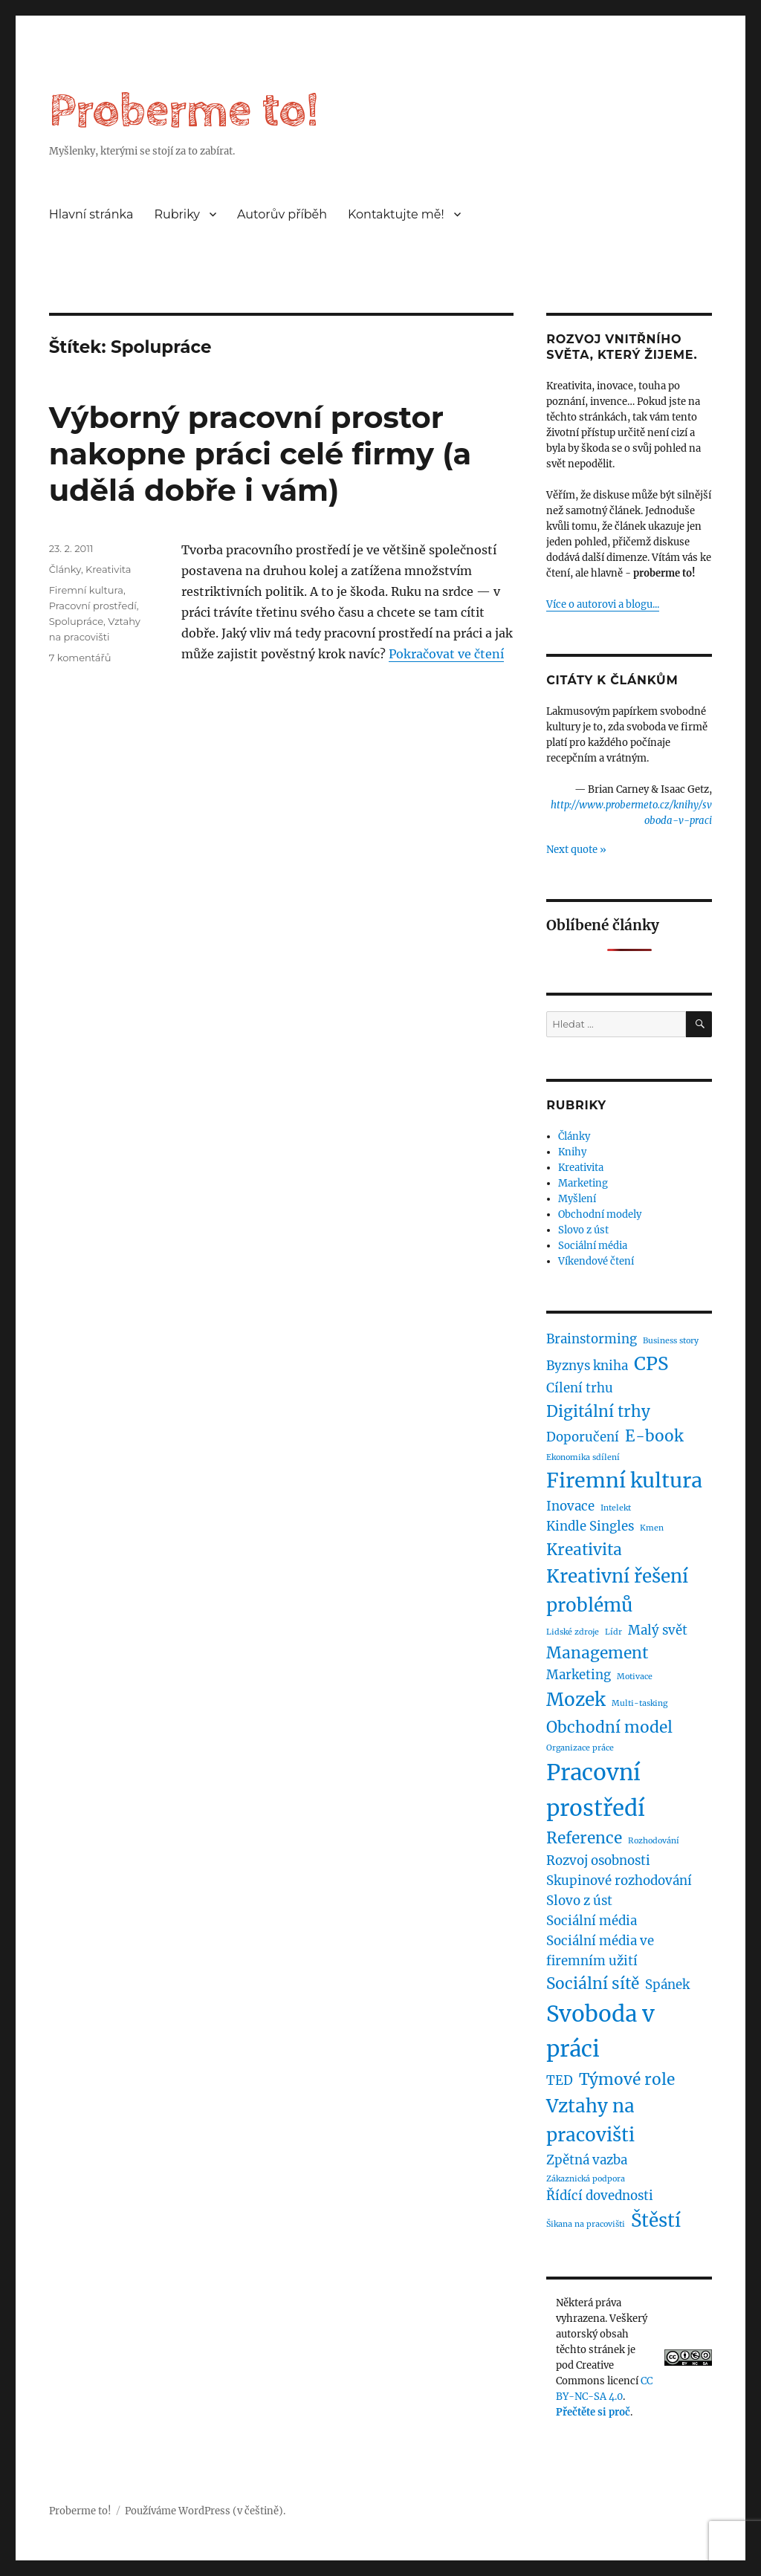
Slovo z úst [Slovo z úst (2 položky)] (579, 1900)
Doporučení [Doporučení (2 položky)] (582, 1437)
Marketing (583, 1183)
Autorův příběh (282, 214)
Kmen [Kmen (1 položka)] (652, 1528)
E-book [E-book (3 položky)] (654, 1436)
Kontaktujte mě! (396, 214)
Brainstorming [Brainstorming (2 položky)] (591, 1339)
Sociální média (592, 1245)
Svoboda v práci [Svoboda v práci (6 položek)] (600, 2031)
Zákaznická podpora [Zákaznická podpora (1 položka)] (585, 2179)
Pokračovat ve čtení (446, 653)
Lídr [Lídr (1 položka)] (613, 1632)
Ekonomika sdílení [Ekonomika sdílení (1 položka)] (583, 1457)
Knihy (572, 1152)
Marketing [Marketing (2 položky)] (578, 1675)
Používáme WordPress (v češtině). (205, 2511)
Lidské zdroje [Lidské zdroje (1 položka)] (572, 1632)
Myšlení (577, 1199)
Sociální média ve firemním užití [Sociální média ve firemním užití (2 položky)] (600, 1951)
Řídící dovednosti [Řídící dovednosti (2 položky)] (599, 2195)
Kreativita (108, 569)
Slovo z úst (583, 1230)
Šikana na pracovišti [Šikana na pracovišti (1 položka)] (585, 2224)
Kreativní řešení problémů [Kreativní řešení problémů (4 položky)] (617, 1591)
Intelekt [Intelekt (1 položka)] (615, 1508)
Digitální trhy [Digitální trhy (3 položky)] (598, 1411)
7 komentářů (80, 658)
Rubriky (177, 214)
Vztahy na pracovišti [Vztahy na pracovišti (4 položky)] (590, 2121)
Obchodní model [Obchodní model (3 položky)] (609, 1727)
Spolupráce (76, 621)
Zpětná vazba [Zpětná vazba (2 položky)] (586, 2160)
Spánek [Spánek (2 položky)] (667, 1984)
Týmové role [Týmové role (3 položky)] (627, 2079)
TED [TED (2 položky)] (559, 2080)
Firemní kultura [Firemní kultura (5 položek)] (624, 1480)
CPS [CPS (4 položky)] (651, 1363)
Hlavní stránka (91, 214)
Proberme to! (184, 111)
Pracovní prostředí (93, 605)
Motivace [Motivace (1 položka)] (634, 1676)
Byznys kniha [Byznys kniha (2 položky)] (587, 1365)
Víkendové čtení (596, 1261)
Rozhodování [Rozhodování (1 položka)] (653, 1841)
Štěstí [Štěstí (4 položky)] (656, 2220)
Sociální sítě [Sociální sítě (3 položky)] (592, 1983)
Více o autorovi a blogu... (602, 604)
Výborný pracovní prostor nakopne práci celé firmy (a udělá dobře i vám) (260, 453)
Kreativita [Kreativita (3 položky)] (584, 1550)
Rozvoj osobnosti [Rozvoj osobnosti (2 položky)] (598, 1860)
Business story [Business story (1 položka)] (671, 1341)
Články (65, 569)
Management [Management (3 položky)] (597, 1653)
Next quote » (576, 849)
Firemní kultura (86, 590)
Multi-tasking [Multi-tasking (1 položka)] (639, 1703)
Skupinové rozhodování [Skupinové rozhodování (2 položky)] (619, 1880)
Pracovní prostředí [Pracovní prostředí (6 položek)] (595, 1790)
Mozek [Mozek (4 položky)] (576, 1699)
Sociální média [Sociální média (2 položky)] (591, 1920)
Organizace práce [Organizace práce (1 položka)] (580, 1748)
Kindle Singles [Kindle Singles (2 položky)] (590, 1526)
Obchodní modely (599, 1214)
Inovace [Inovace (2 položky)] (570, 1506)
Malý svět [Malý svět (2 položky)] (657, 1630)
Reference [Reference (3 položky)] (584, 1838)
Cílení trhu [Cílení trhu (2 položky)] (579, 1388)
